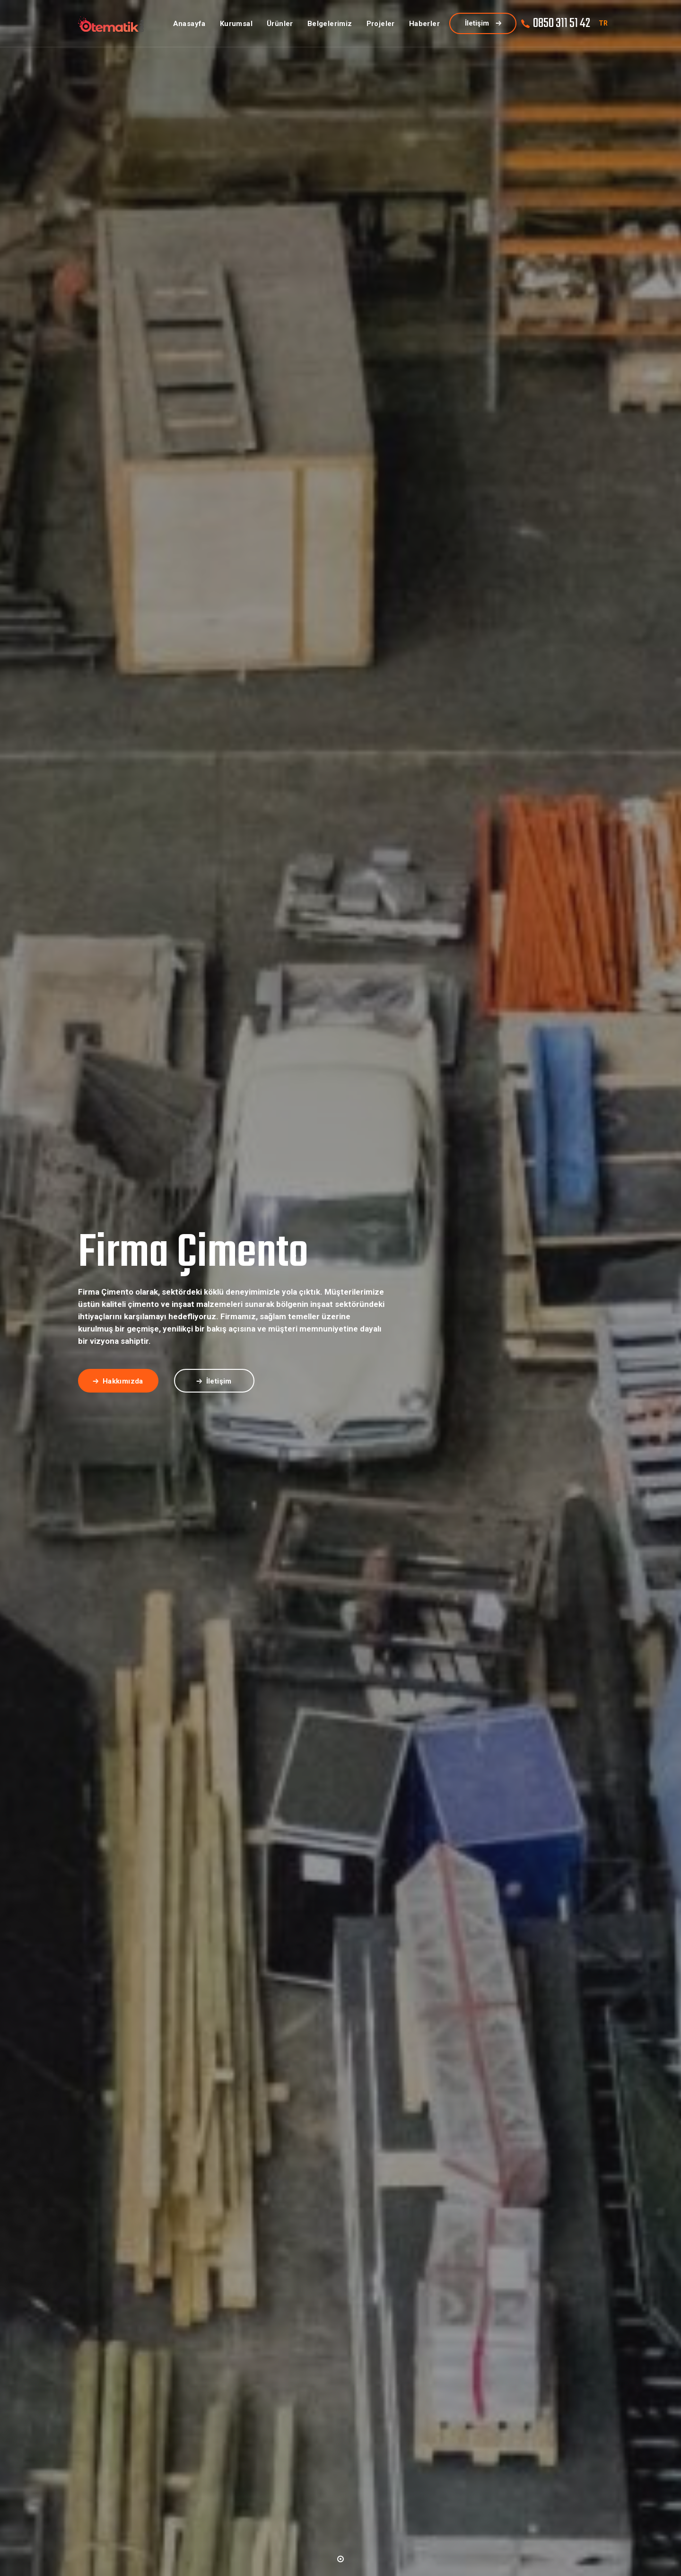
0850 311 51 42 (561, 23)
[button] (340, 2558)
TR (603, 23)
